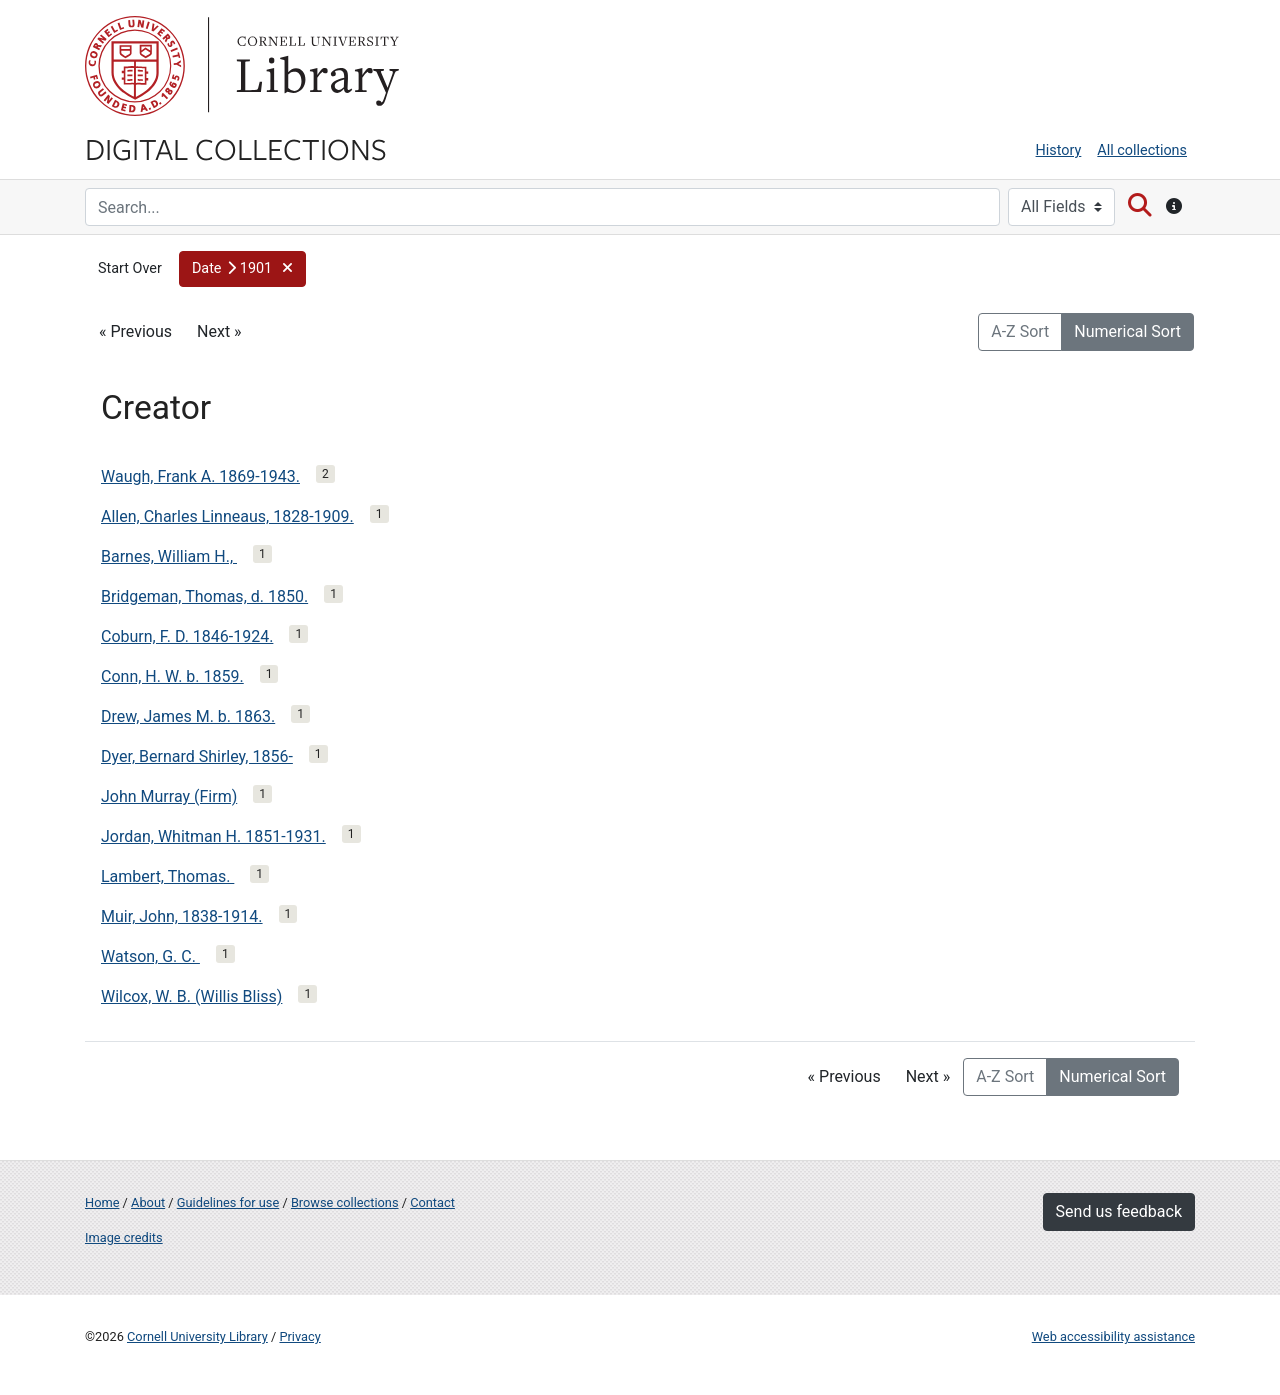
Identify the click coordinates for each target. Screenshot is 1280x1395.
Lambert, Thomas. (167, 876)
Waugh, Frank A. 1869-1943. (200, 476)
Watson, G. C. (150, 956)
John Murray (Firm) (169, 796)
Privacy (299, 1336)
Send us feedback (1119, 1211)
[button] (242, 269)
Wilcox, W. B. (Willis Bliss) (191, 996)
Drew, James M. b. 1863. (188, 716)
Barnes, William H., (169, 556)
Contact (432, 1202)
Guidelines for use (228, 1202)
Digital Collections (236, 148)
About (148, 1202)
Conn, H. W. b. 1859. (172, 676)
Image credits (124, 1237)
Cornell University (135, 66)
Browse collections (345, 1202)
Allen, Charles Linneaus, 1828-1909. (227, 516)
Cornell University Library (197, 1336)
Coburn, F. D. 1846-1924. (187, 636)
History (1059, 150)
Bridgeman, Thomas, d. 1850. (204, 596)
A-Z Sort (1020, 331)
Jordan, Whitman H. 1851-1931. (213, 836)
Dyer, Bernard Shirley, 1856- (197, 756)
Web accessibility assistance (1113, 1336)
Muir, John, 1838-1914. (182, 916)
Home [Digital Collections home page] (102, 1202)
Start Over (130, 268)
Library (315, 66)
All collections (1142, 150)
